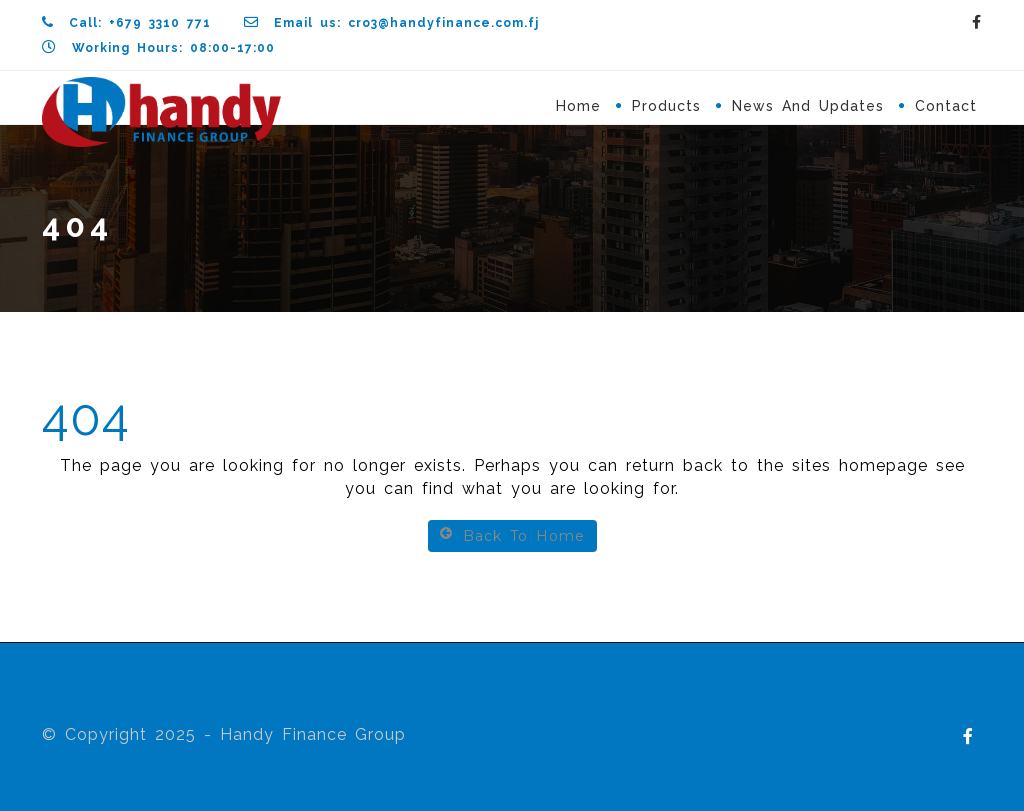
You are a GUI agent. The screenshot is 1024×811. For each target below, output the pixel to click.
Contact (946, 106)
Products (666, 106)
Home (578, 106)
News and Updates (808, 106)
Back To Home (512, 535)
